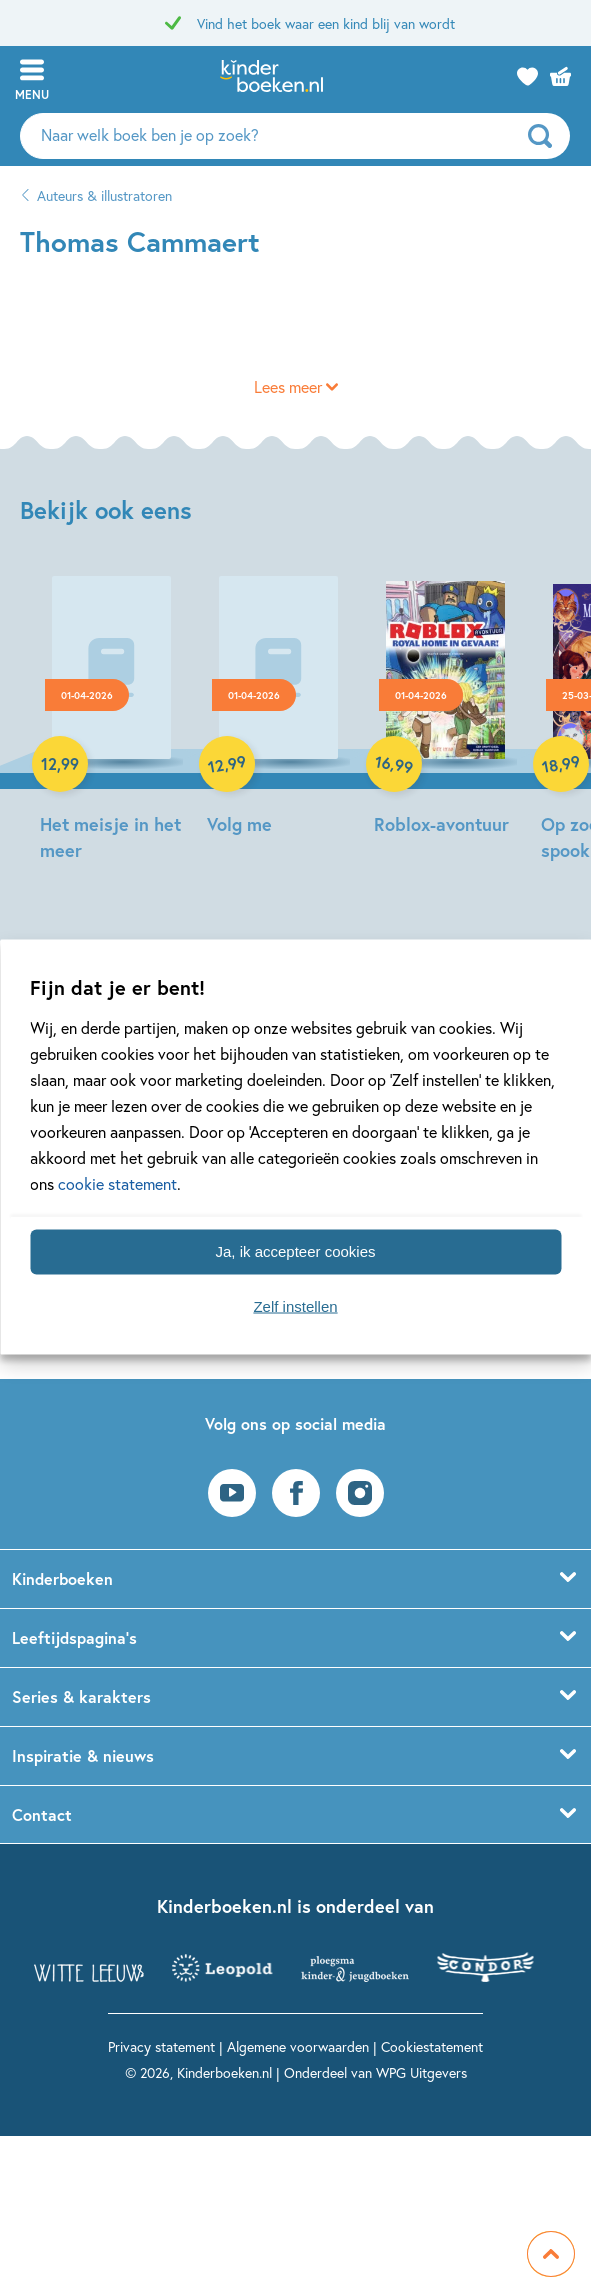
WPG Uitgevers (421, 2072)
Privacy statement (161, 2046)
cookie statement (117, 1182)
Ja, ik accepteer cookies (295, 1251)
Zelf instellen (295, 1306)
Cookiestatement (432, 2046)
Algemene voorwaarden (298, 2046)
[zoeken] (546, 136)
